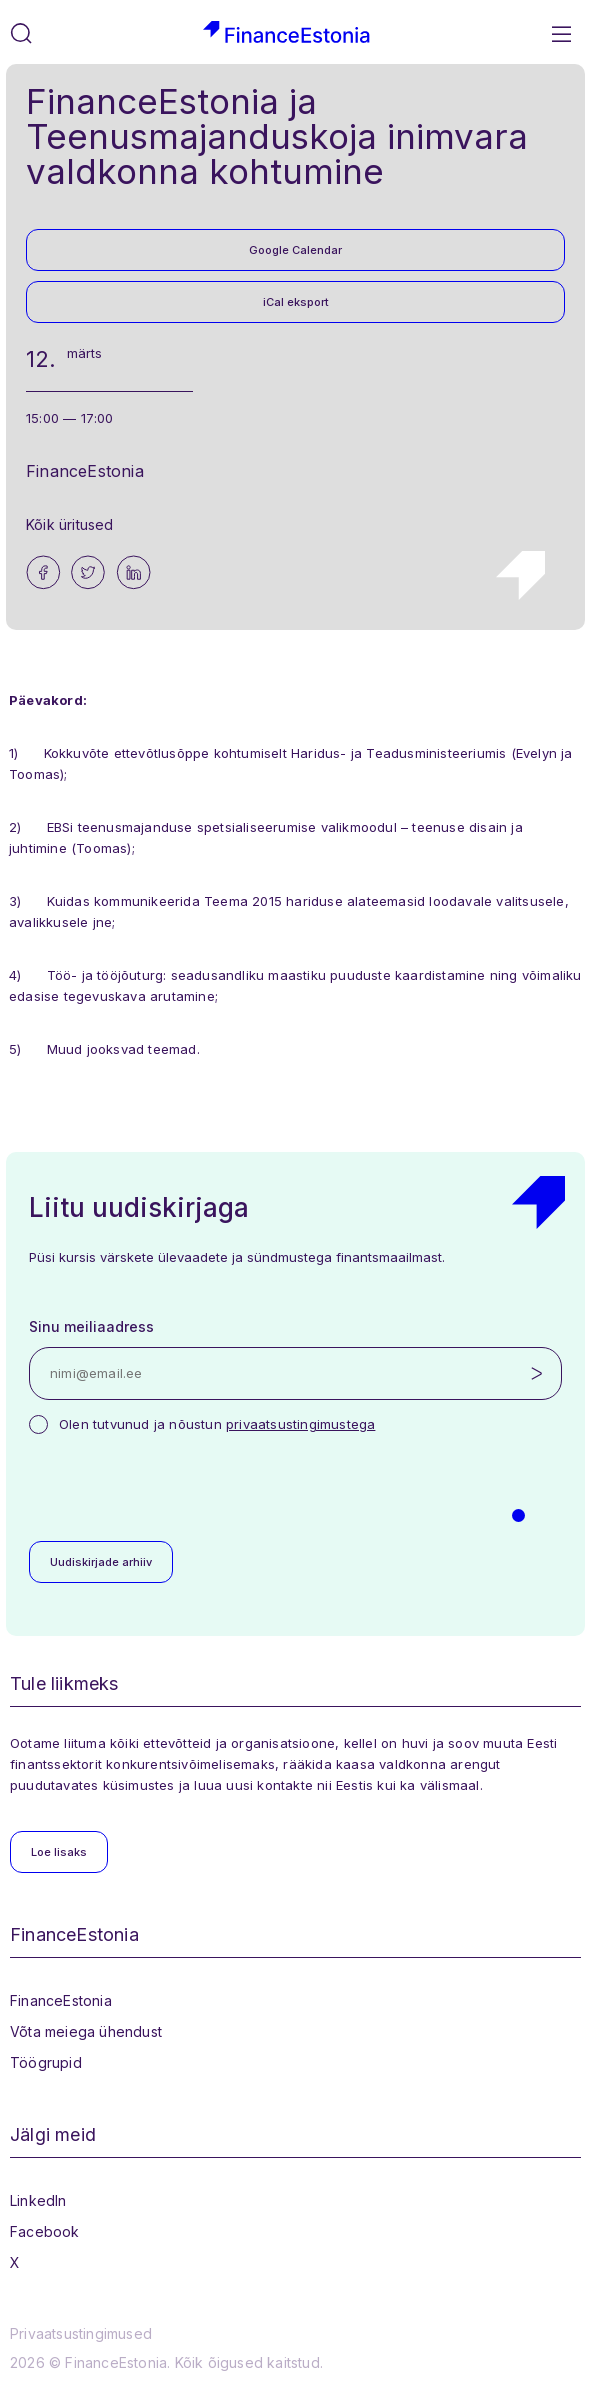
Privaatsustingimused (81, 2333)
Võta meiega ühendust (86, 2031)
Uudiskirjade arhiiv (101, 1562)
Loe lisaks (59, 1852)
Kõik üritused (70, 524)
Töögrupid (46, 2062)
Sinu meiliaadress (91, 1326)
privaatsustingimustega (300, 1424)
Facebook (45, 2231)
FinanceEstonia (61, 2000)
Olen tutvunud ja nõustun (217, 1424)
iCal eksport (296, 302)
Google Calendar (295, 250)
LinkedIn (38, 2200)
